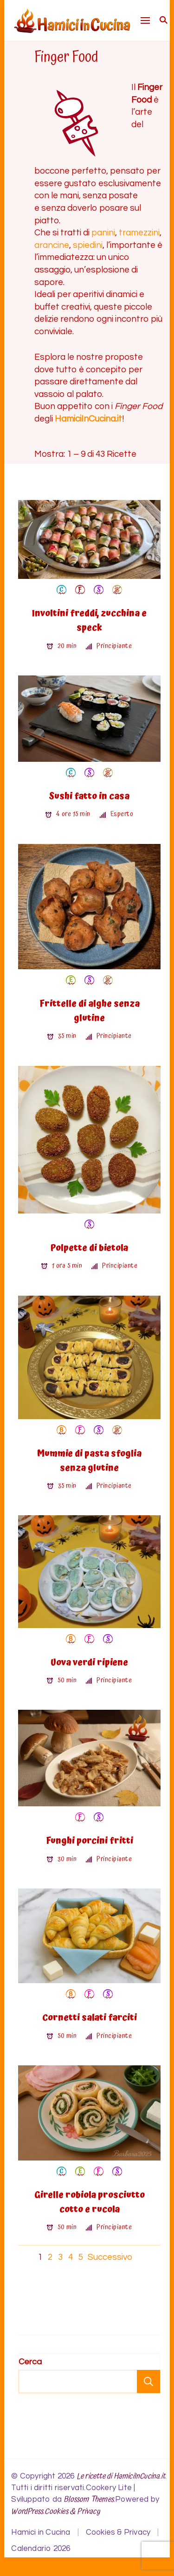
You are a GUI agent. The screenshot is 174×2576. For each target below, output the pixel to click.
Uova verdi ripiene (89, 1662)
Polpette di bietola (89, 1248)
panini (103, 232)
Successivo (110, 2257)
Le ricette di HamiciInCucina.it (121, 2476)
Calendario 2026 (40, 2548)
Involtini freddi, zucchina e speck (89, 620)
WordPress (27, 2512)
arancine (51, 245)
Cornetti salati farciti (89, 2018)
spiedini (88, 245)
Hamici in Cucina (40, 2532)
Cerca (30, 2361)
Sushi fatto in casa (89, 796)
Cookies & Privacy (72, 2512)
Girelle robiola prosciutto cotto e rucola (89, 2202)
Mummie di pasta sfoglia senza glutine (89, 1461)
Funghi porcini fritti (89, 1841)
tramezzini (139, 232)
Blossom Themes (89, 2499)
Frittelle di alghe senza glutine (89, 1011)
